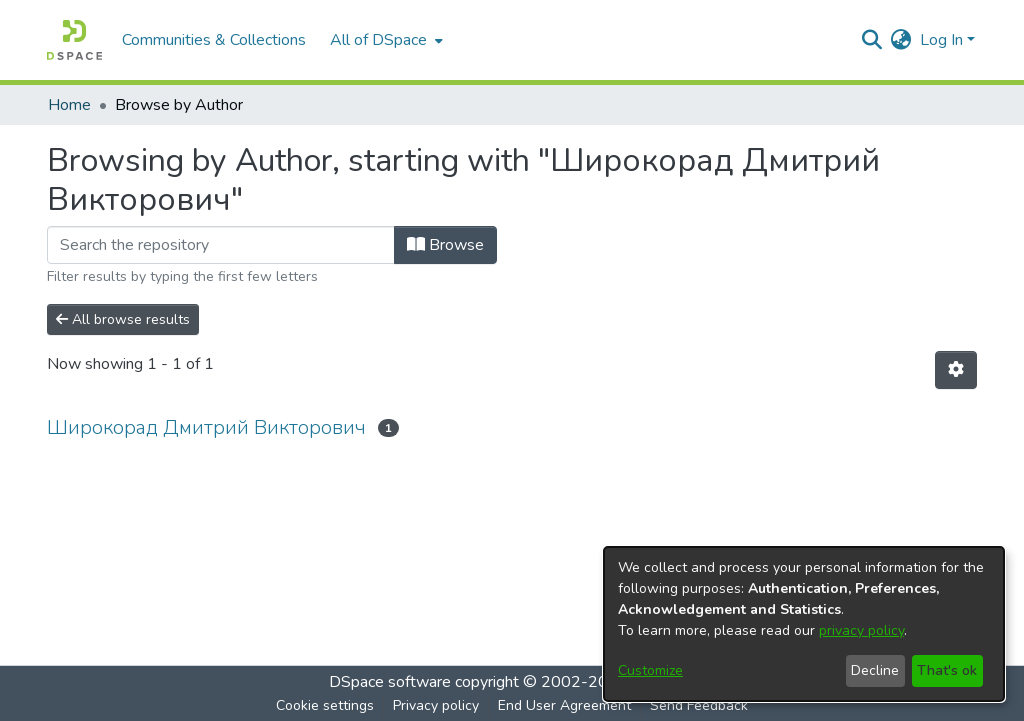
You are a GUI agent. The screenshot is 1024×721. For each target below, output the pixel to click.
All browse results (123, 319)
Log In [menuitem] (941, 40)
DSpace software (390, 682)
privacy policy (861, 630)
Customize (650, 670)
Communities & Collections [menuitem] (214, 40)
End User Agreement (564, 705)
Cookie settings (325, 705)
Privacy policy (436, 705)
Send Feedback (699, 705)
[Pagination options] (956, 370)
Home (69, 105)
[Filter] (221, 245)
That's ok (947, 670)
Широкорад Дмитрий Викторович (206, 427)
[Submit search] (872, 40)
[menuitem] (384, 40)
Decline (875, 670)
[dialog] (804, 624)
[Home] (74, 40)
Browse (445, 245)
